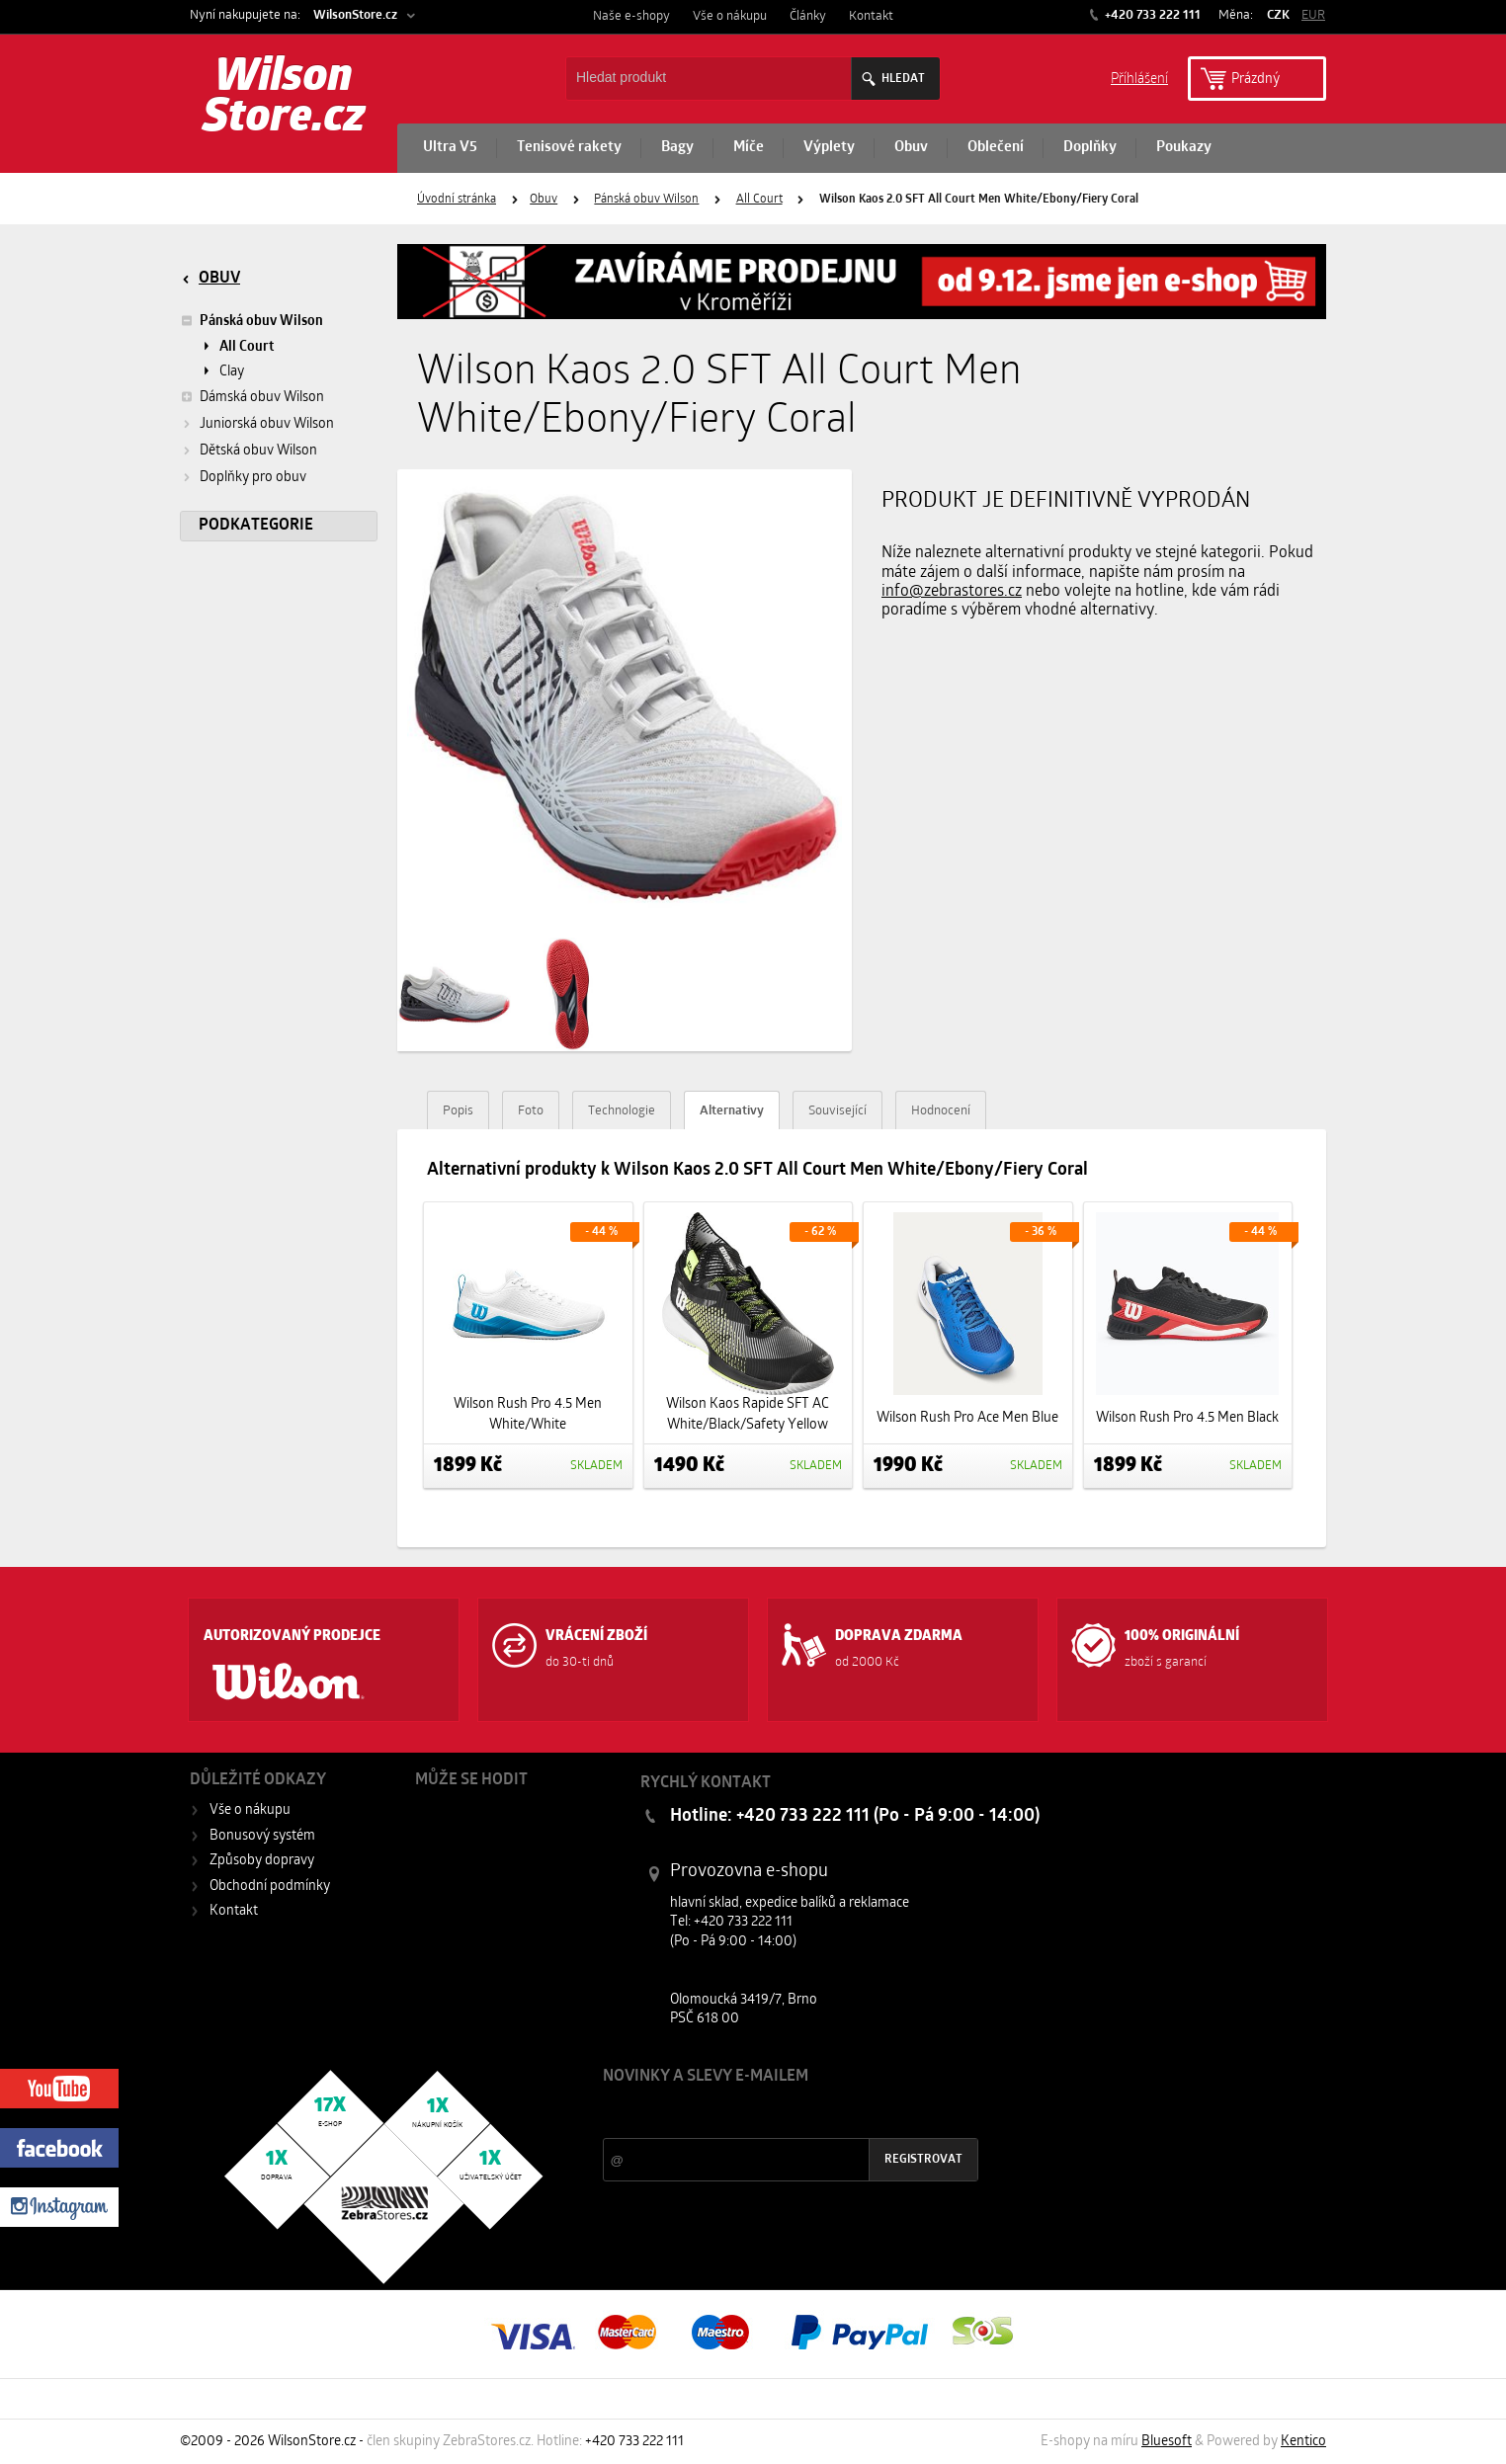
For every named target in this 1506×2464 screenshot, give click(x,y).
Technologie (621, 1111)
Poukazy (1184, 147)
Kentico (1303, 2441)
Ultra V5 (450, 147)
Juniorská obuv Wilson (267, 424)
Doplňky (1090, 147)
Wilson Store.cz (284, 98)
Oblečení (995, 147)
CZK (1278, 15)
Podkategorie (256, 526)
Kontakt (871, 16)
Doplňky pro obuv (253, 477)
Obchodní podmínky (269, 1886)
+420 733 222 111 (1151, 15)
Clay (231, 372)
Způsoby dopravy (261, 1860)
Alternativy (732, 1111)
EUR (1313, 15)
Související (837, 1111)
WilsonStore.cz (355, 15)
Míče (748, 147)
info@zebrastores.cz (951, 592)
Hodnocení (940, 1111)
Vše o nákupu (730, 16)
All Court (759, 199)
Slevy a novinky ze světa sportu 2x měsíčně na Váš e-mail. (772, 2113)
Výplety (829, 147)
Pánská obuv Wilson (646, 199)
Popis (458, 1111)
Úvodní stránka (456, 199)
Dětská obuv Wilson (258, 451)
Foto (531, 1111)
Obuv (911, 147)
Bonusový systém (262, 1836)
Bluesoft (1166, 2441)
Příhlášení (1139, 77)
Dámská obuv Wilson (252, 397)
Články (808, 16)
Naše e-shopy (631, 16)
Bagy (677, 147)
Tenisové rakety (569, 147)
